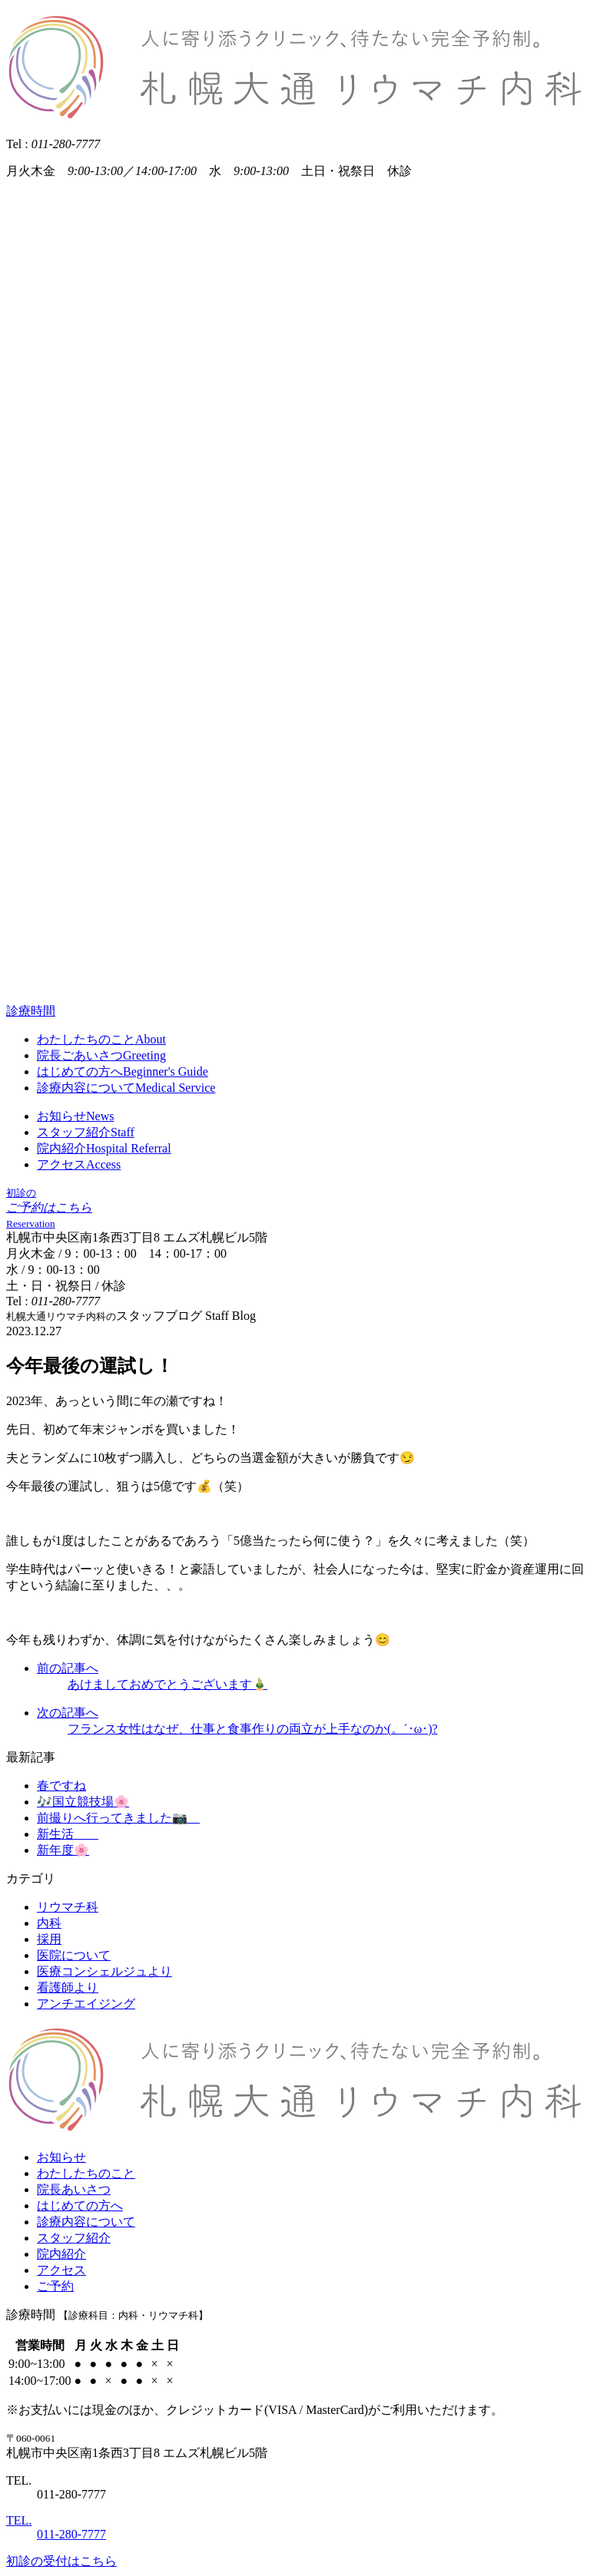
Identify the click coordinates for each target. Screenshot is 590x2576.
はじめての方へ (80, 2205)
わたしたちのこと (86, 2173)
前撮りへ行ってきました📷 (118, 1817)
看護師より (67, 1987)
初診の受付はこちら (61, 2561)
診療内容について (86, 2221)
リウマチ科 (67, 1906)
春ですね (61, 1785)
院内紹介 (61, 2253)
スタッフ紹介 (74, 2237)
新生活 (67, 1833)
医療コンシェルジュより (104, 1971)
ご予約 (55, 2286)
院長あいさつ (74, 2189)
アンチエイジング (86, 2003)
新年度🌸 (63, 1850)
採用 (49, 1939)
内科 (49, 1923)
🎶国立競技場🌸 (83, 1801)
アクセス (61, 2270)
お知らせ (61, 2157)
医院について (74, 1955)
